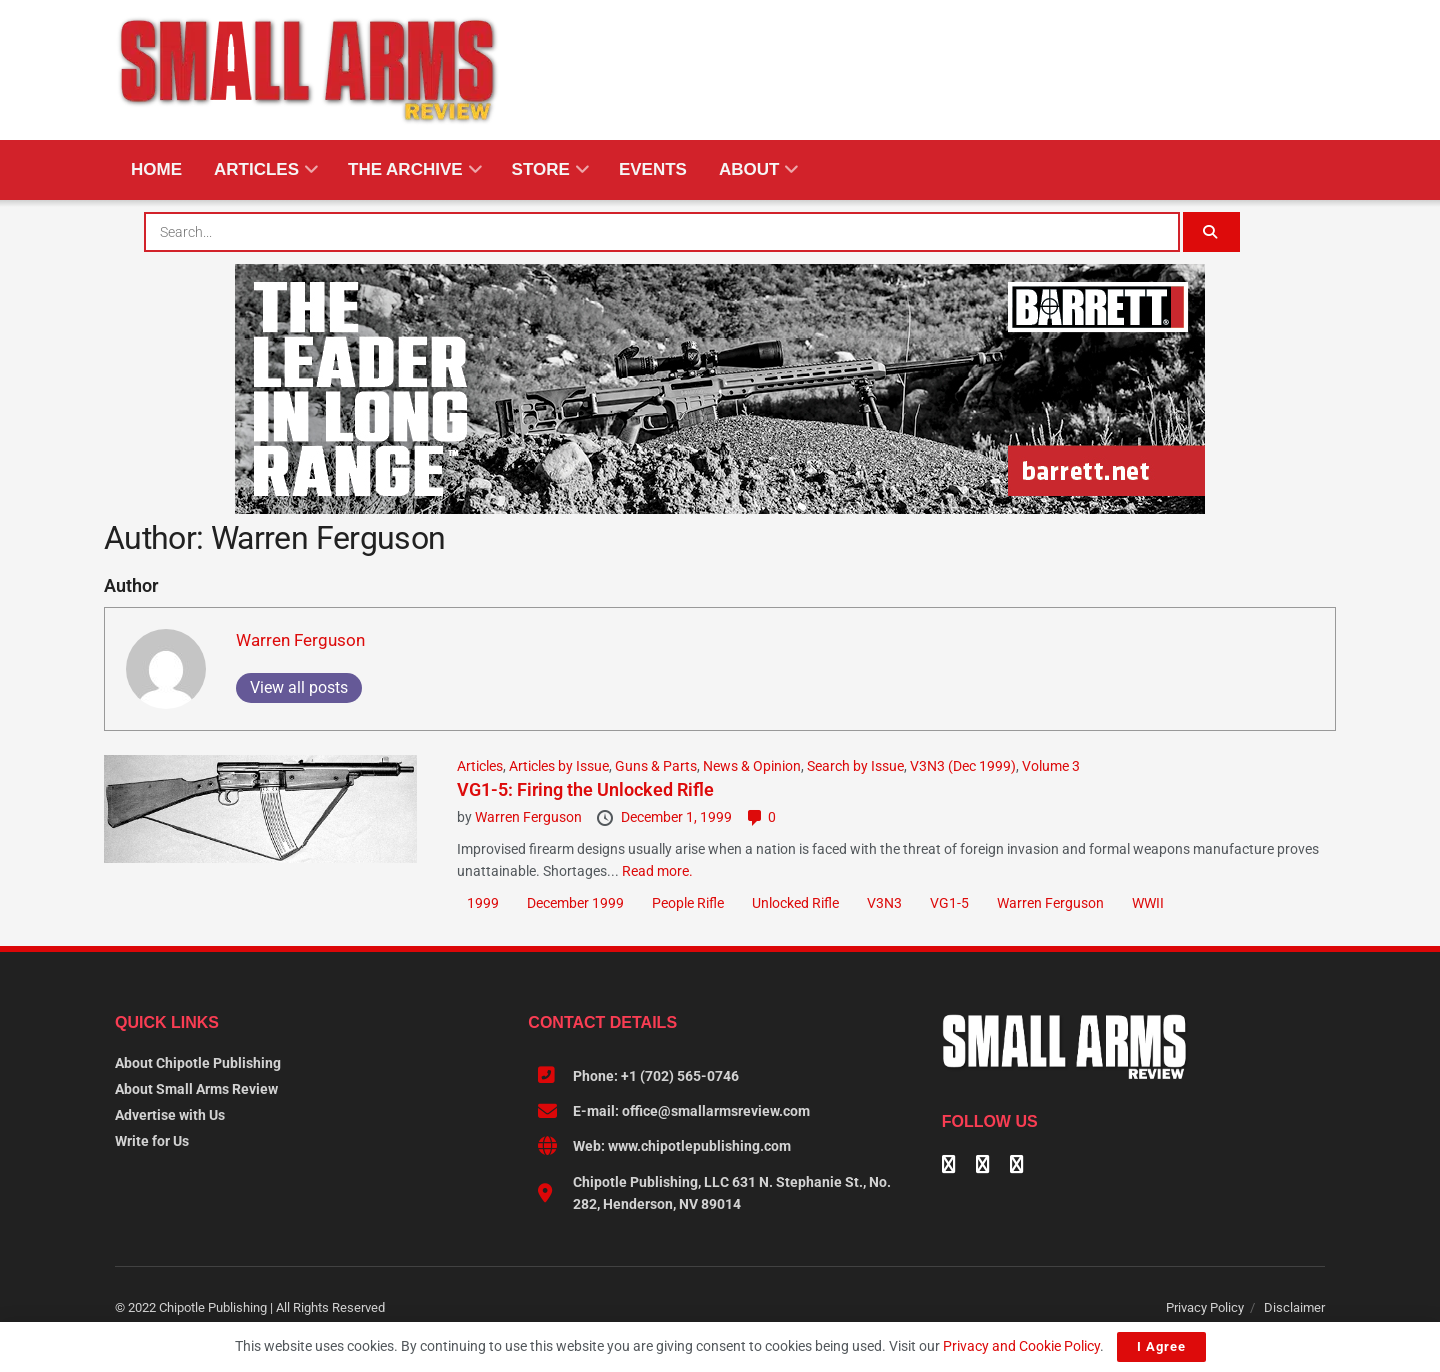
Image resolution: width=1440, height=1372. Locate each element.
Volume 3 (1051, 766)
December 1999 (575, 903)
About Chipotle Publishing (198, 1063)
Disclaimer (1294, 1307)
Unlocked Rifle (795, 903)
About (749, 169)
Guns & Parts (656, 766)
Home (156, 169)
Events (653, 169)
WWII (1148, 903)
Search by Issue (855, 766)
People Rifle (688, 903)
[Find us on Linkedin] (983, 1165)
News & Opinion (752, 766)
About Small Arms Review (196, 1089)
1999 (483, 903)
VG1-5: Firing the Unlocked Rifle (585, 789)
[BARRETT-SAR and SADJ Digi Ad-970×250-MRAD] (720, 388)
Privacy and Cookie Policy (1021, 1346)
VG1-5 (949, 903)
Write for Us (152, 1141)
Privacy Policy (1205, 1307)
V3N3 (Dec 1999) (963, 766)
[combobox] (662, 232)
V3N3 (884, 903)
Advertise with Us (170, 1115)
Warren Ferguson (300, 640)
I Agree (1161, 1346)
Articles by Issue (559, 766)
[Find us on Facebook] (949, 1165)
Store (541, 169)
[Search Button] (1212, 232)
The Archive (405, 169)
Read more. (657, 871)
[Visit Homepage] (308, 70)
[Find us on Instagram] (1017, 1165)
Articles (256, 169)
